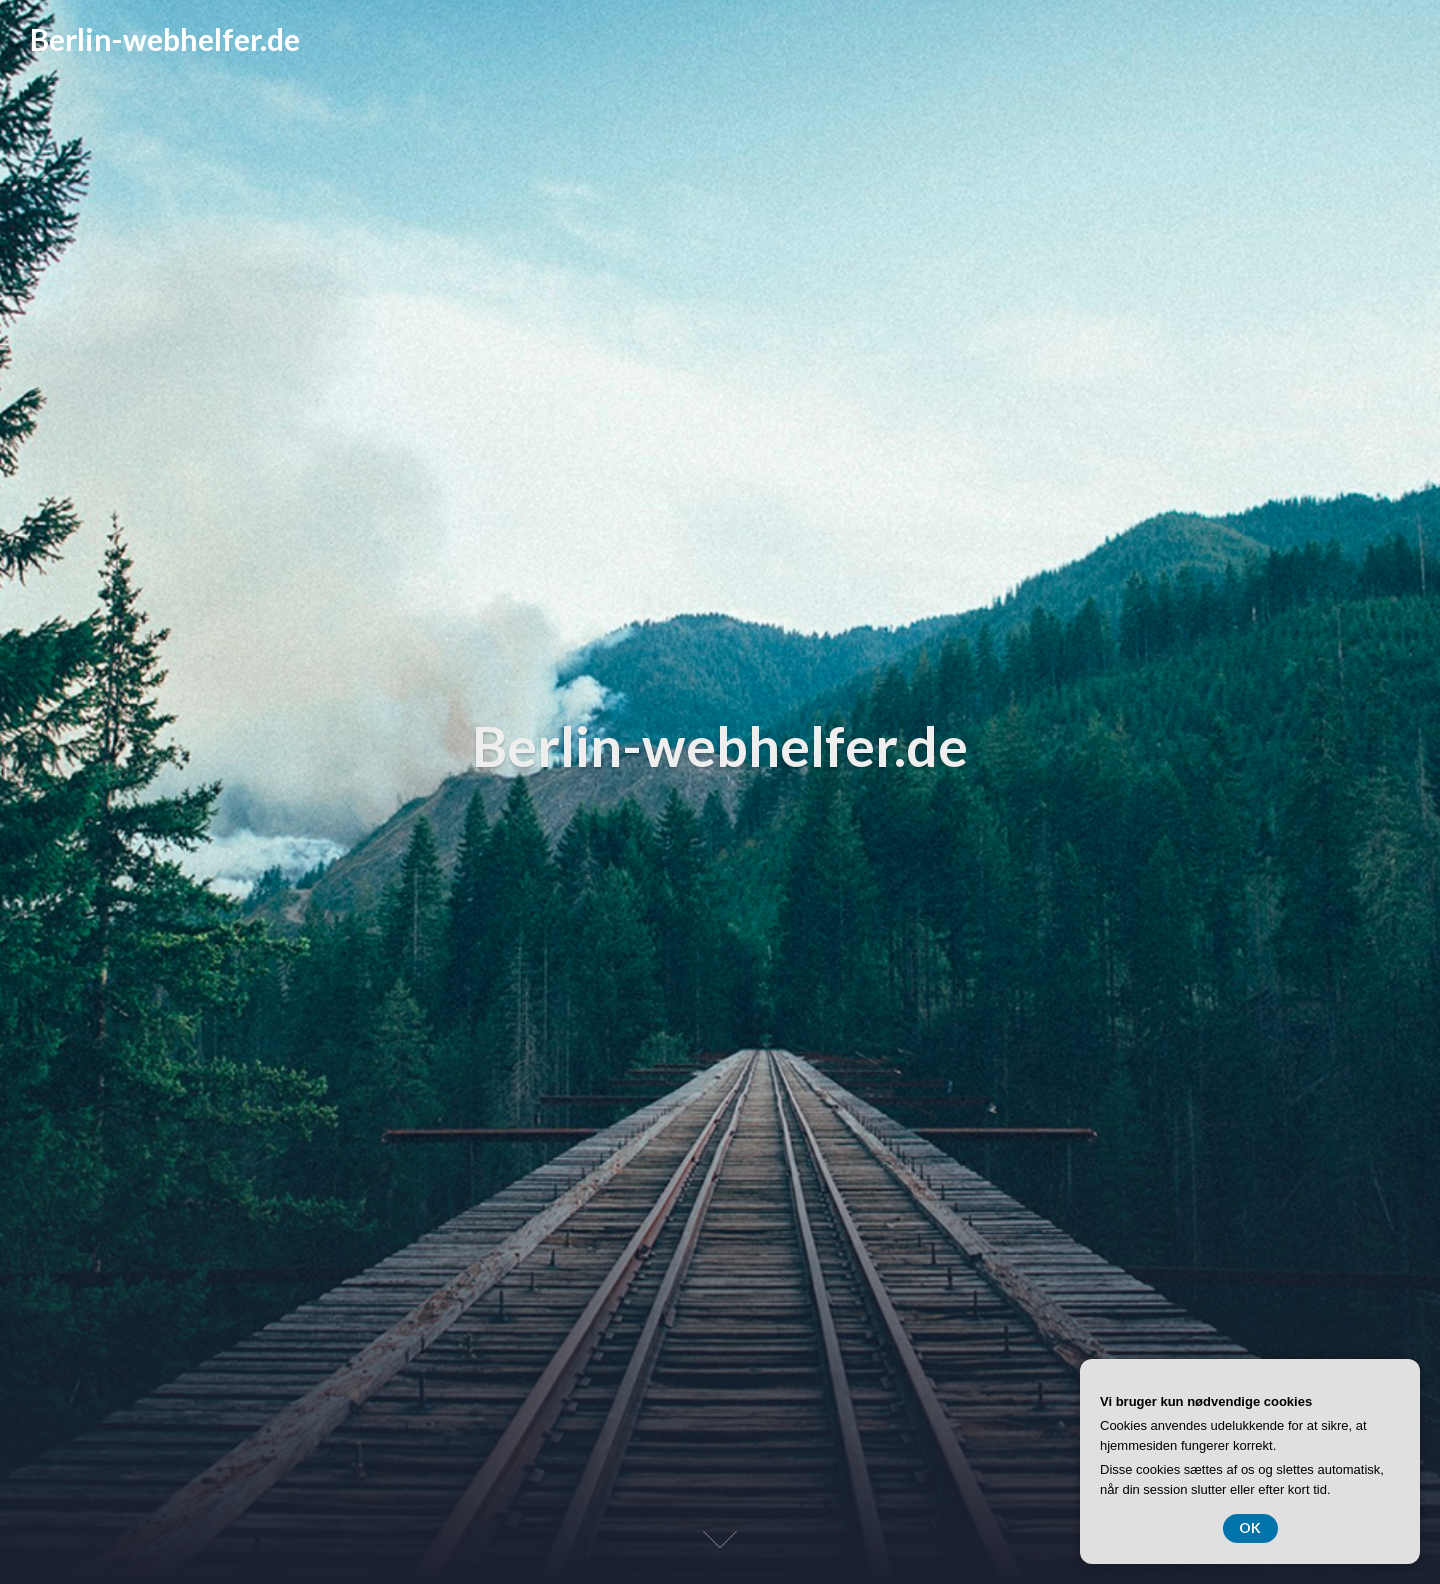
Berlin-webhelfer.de (165, 39)
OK (1250, 1527)
